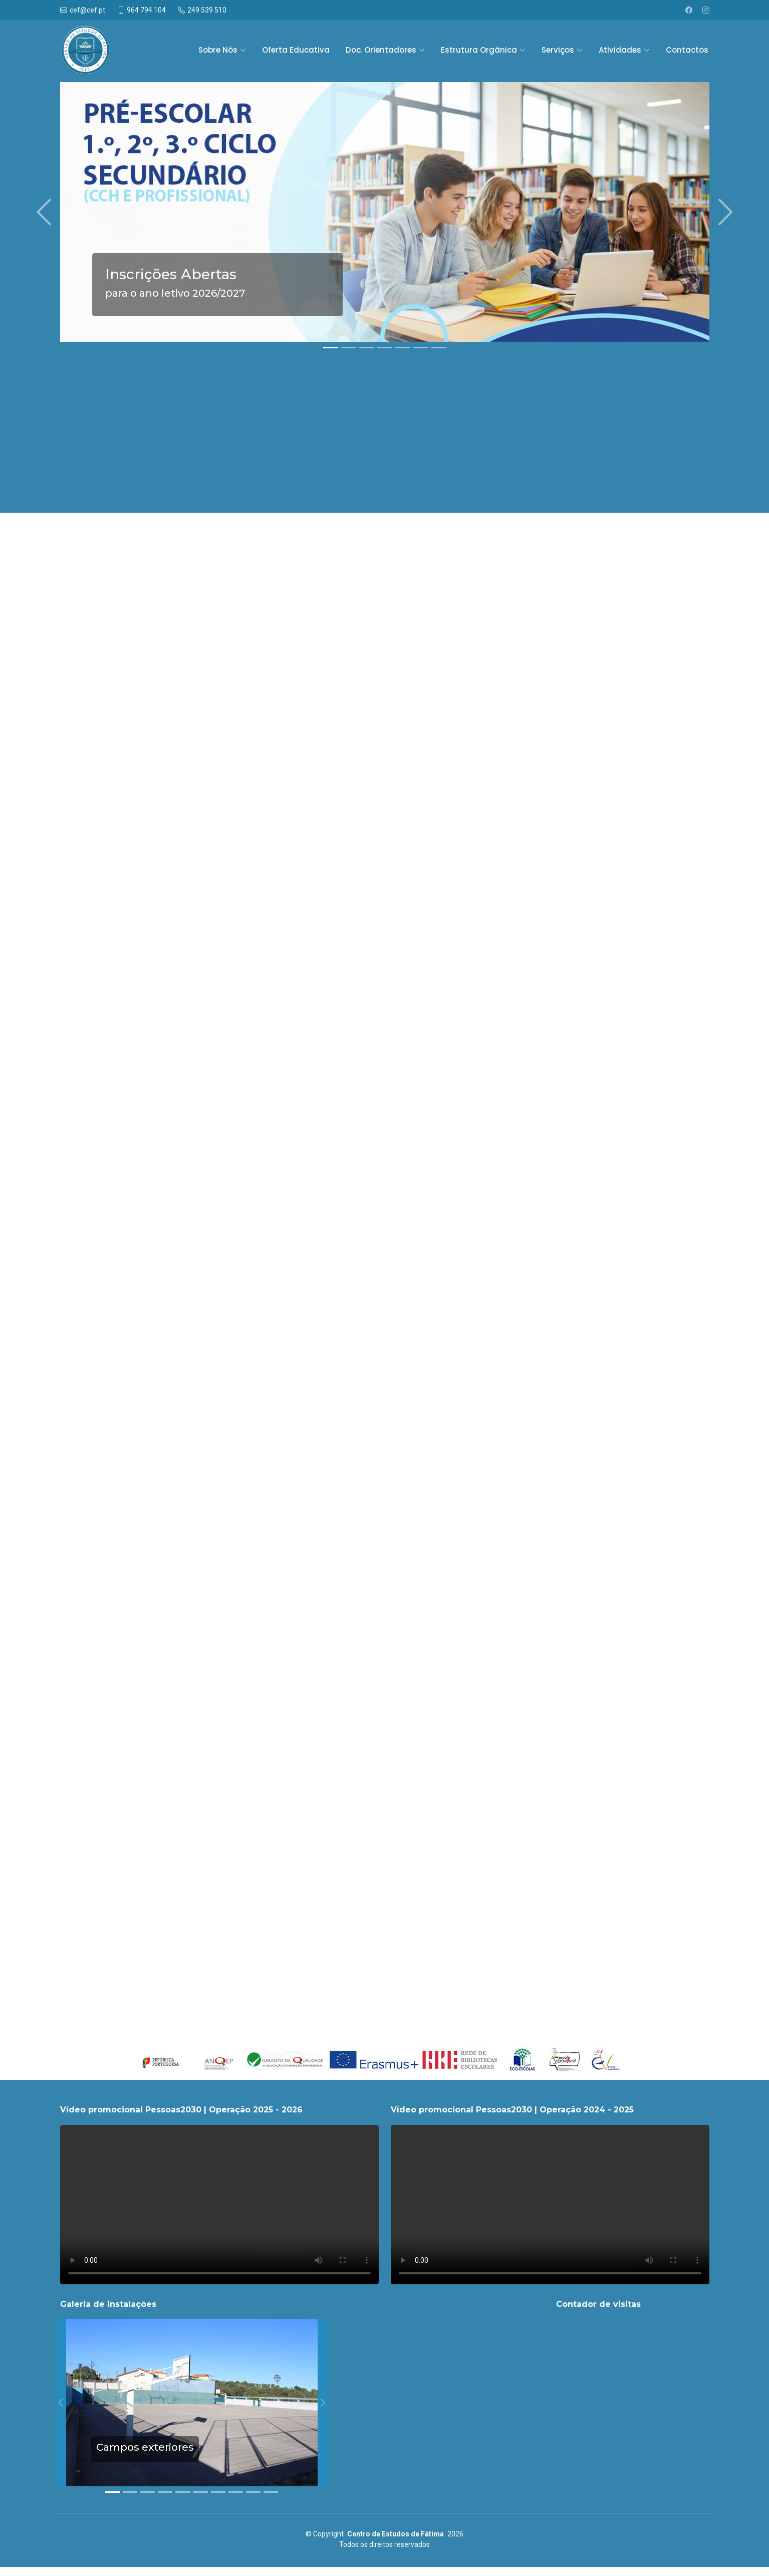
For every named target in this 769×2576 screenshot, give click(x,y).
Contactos (687, 50)
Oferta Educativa (296, 50)
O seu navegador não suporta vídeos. (219, 2204)
